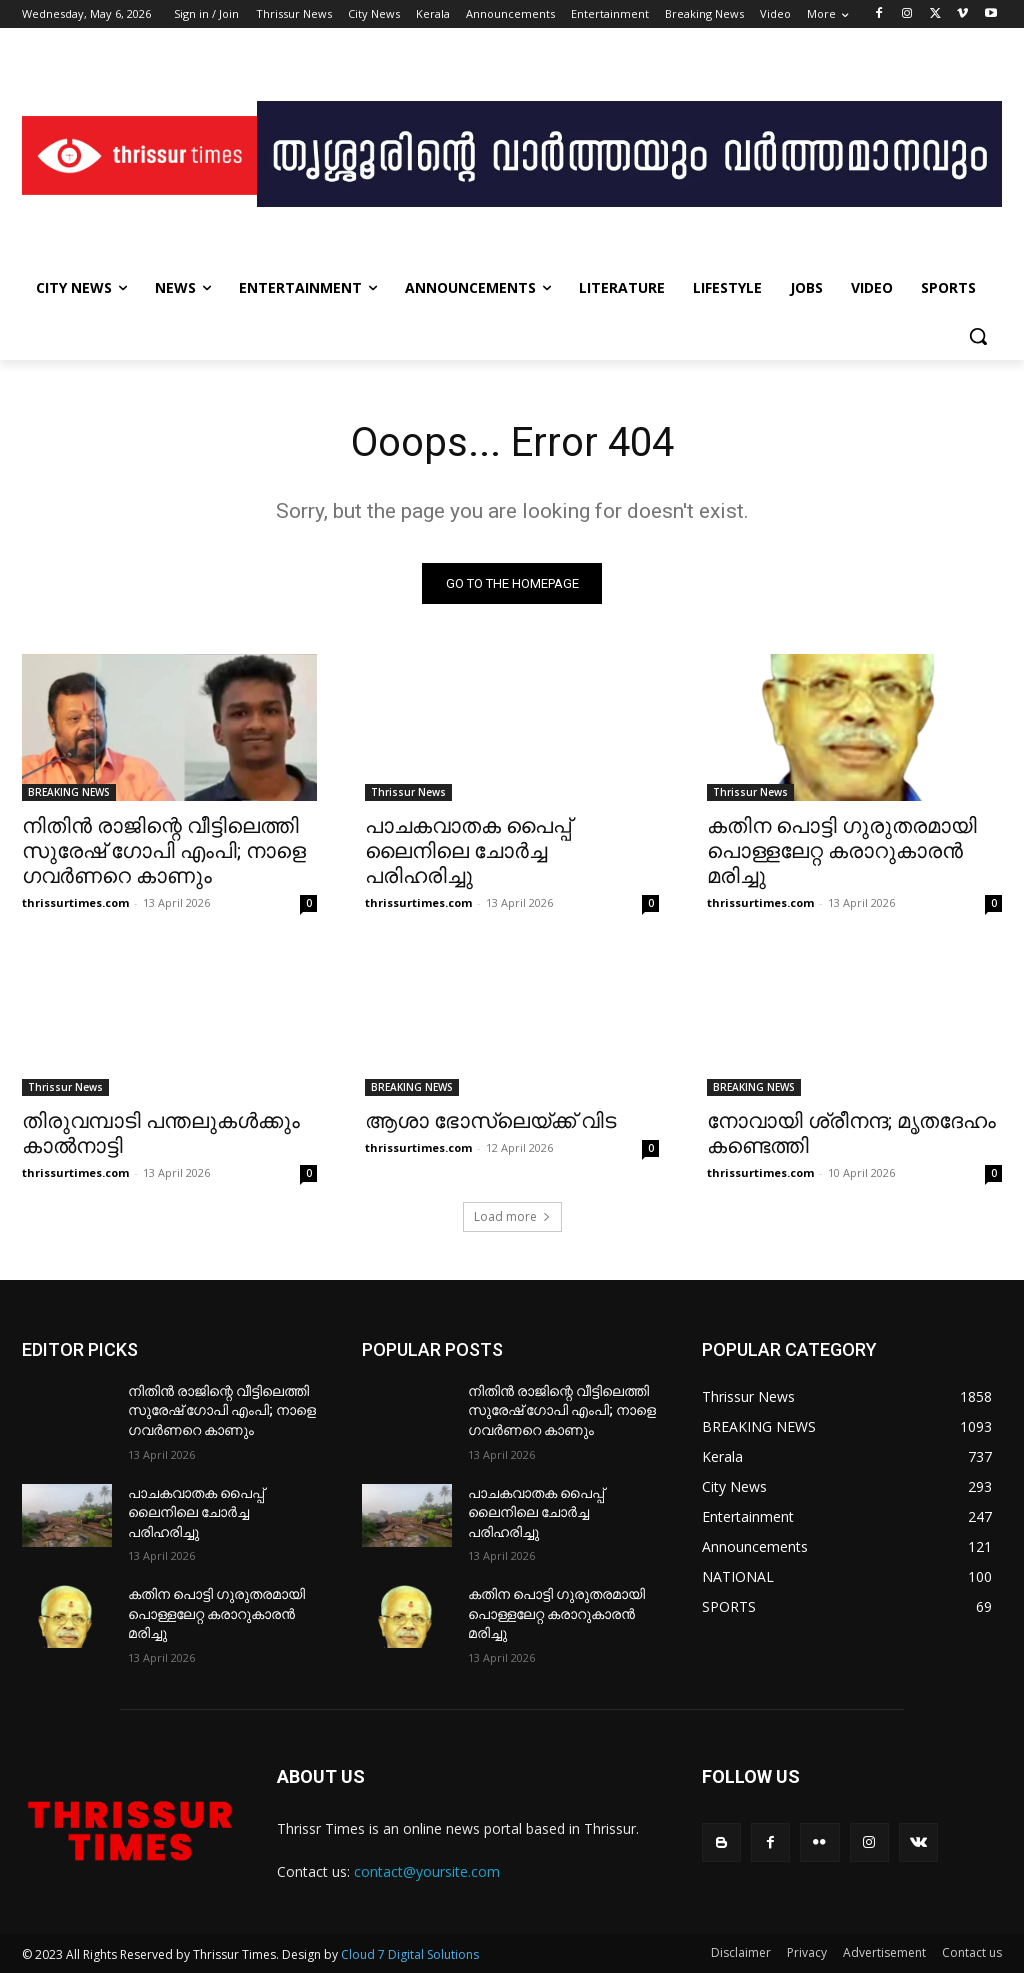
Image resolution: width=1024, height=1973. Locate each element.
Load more (512, 1216)
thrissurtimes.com (75, 902)
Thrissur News (408, 792)
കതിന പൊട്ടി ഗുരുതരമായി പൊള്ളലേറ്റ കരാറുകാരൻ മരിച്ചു (842, 851)
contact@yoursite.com (427, 1871)
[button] (978, 336)
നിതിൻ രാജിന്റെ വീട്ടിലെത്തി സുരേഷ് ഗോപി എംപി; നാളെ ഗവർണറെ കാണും (164, 851)
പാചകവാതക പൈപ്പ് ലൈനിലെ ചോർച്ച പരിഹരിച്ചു (468, 851)
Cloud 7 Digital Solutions (410, 1954)
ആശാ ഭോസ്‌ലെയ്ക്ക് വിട (490, 1121)
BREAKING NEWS (69, 792)
